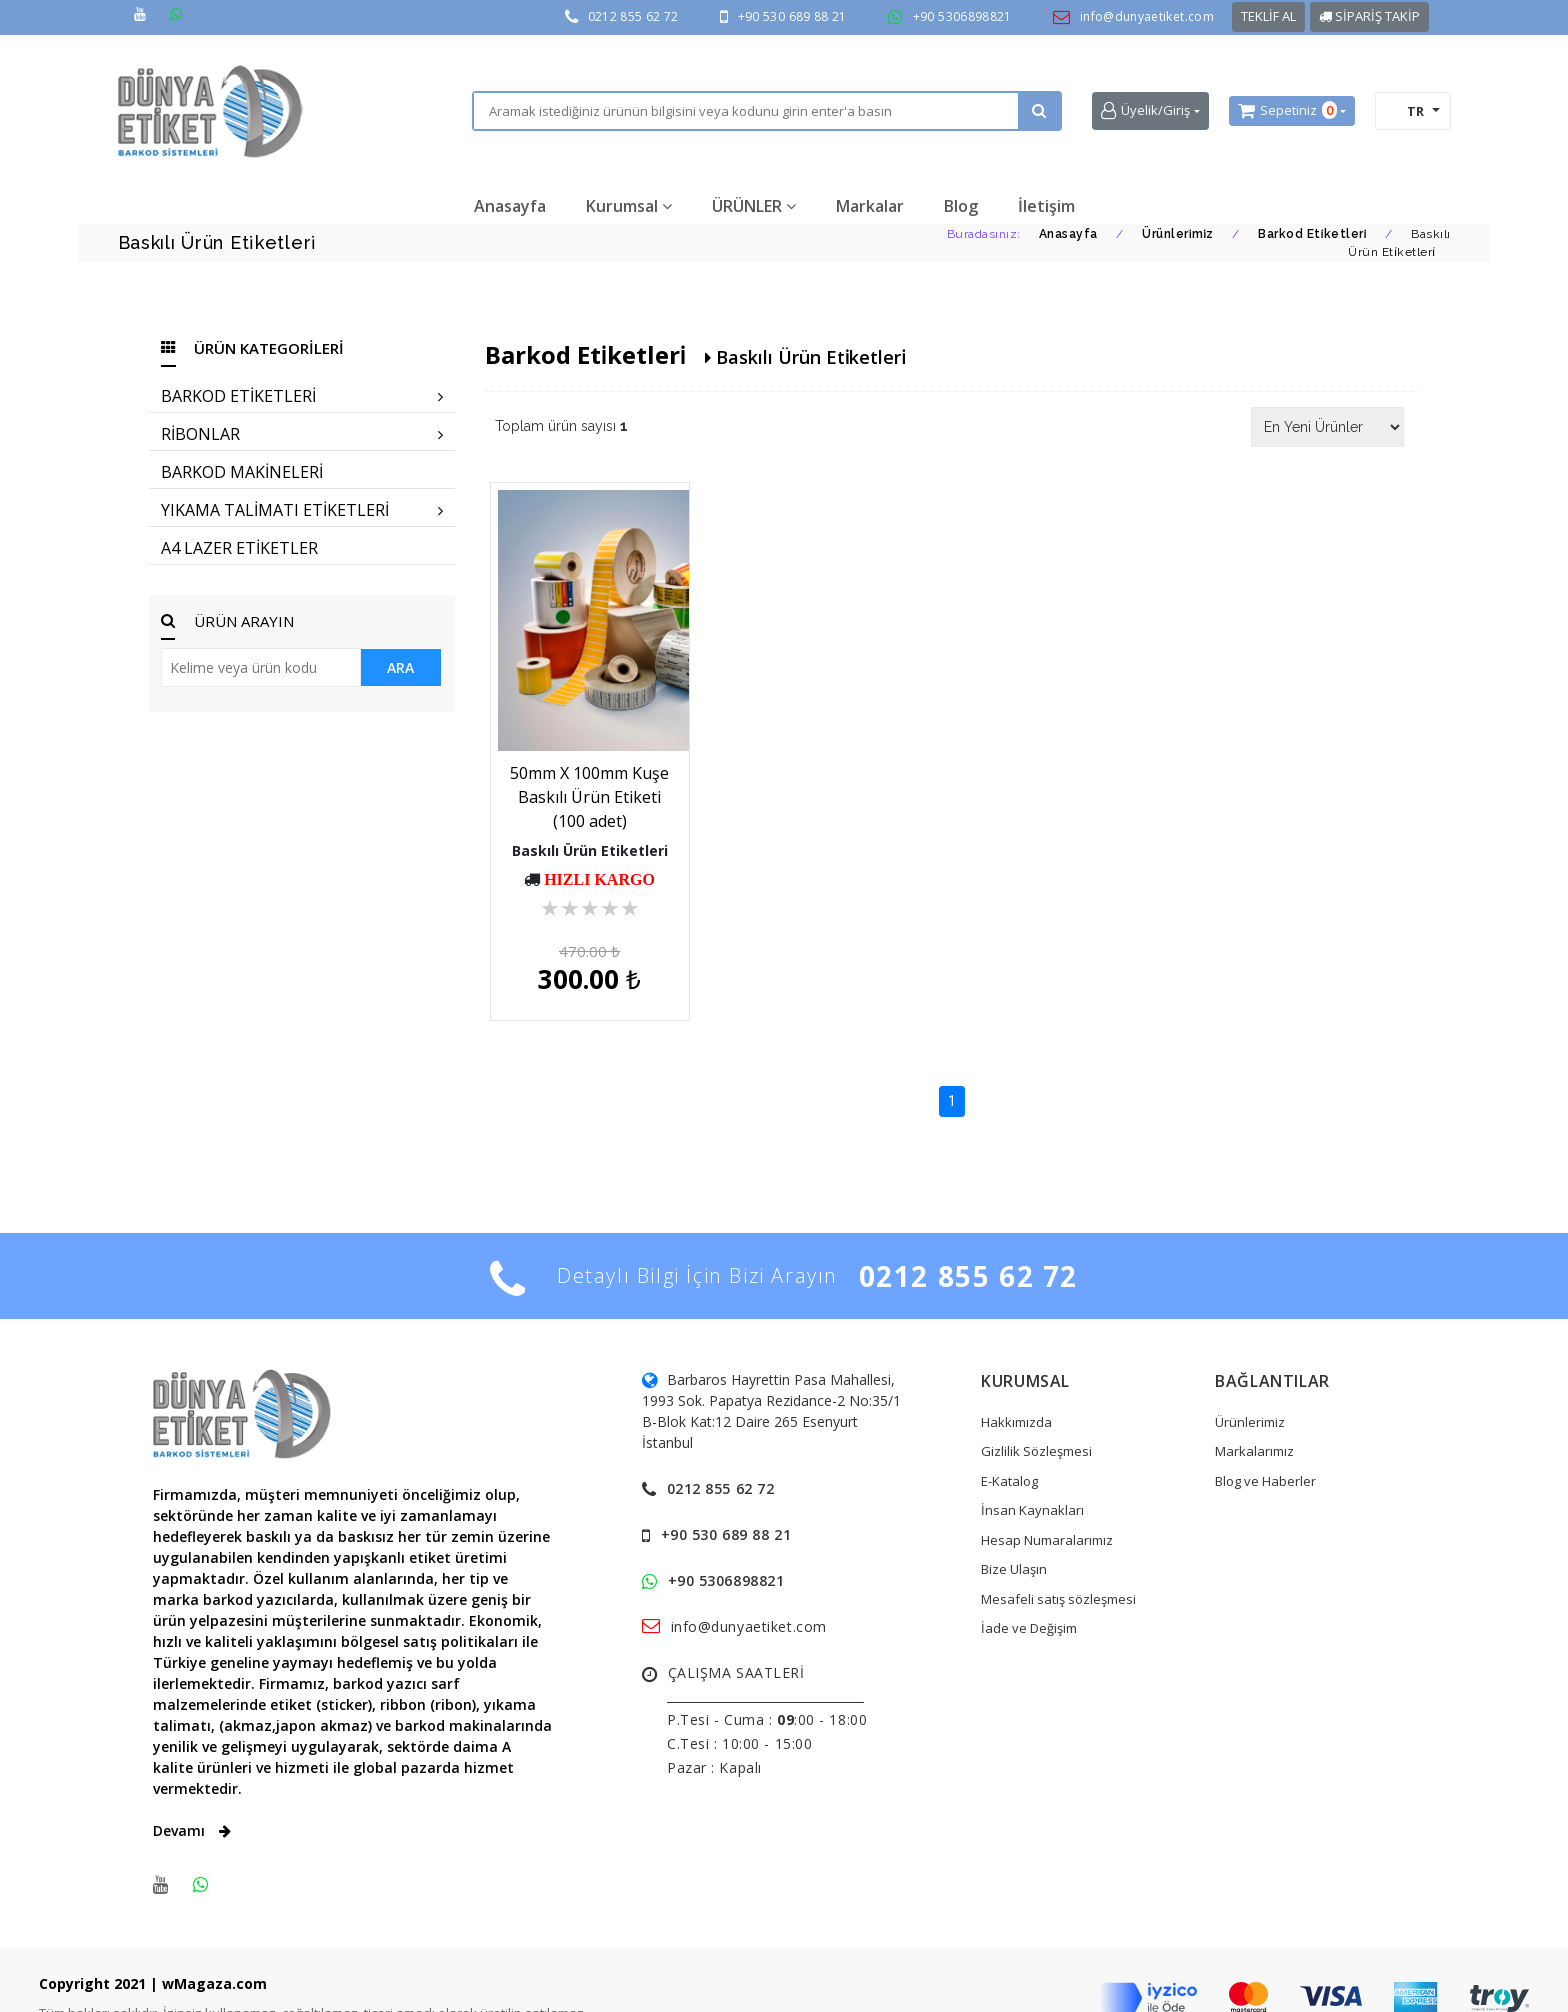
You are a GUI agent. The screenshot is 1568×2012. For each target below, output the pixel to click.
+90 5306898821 (962, 16)
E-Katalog (1009, 1445)
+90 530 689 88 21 (792, 16)
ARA (400, 667)
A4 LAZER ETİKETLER (239, 548)
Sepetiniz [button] (1287, 111)
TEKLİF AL (1268, 16)
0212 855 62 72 (633, 16)
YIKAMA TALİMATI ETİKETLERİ (302, 510)
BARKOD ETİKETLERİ (302, 396)
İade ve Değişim (1029, 1592)
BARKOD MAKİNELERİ (242, 472)
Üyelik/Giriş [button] (1145, 110)
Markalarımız (1254, 1415)
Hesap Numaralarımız (1047, 1504)
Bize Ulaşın (1014, 1533)
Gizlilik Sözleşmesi (1036, 1415)
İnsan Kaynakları (1032, 1474)
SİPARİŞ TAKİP (1369, 16)
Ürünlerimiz (1250, 1386)
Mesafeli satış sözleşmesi (1058, 1563)
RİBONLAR (302, 434)
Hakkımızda (1016, 1386)
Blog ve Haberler (1265, 1445)
